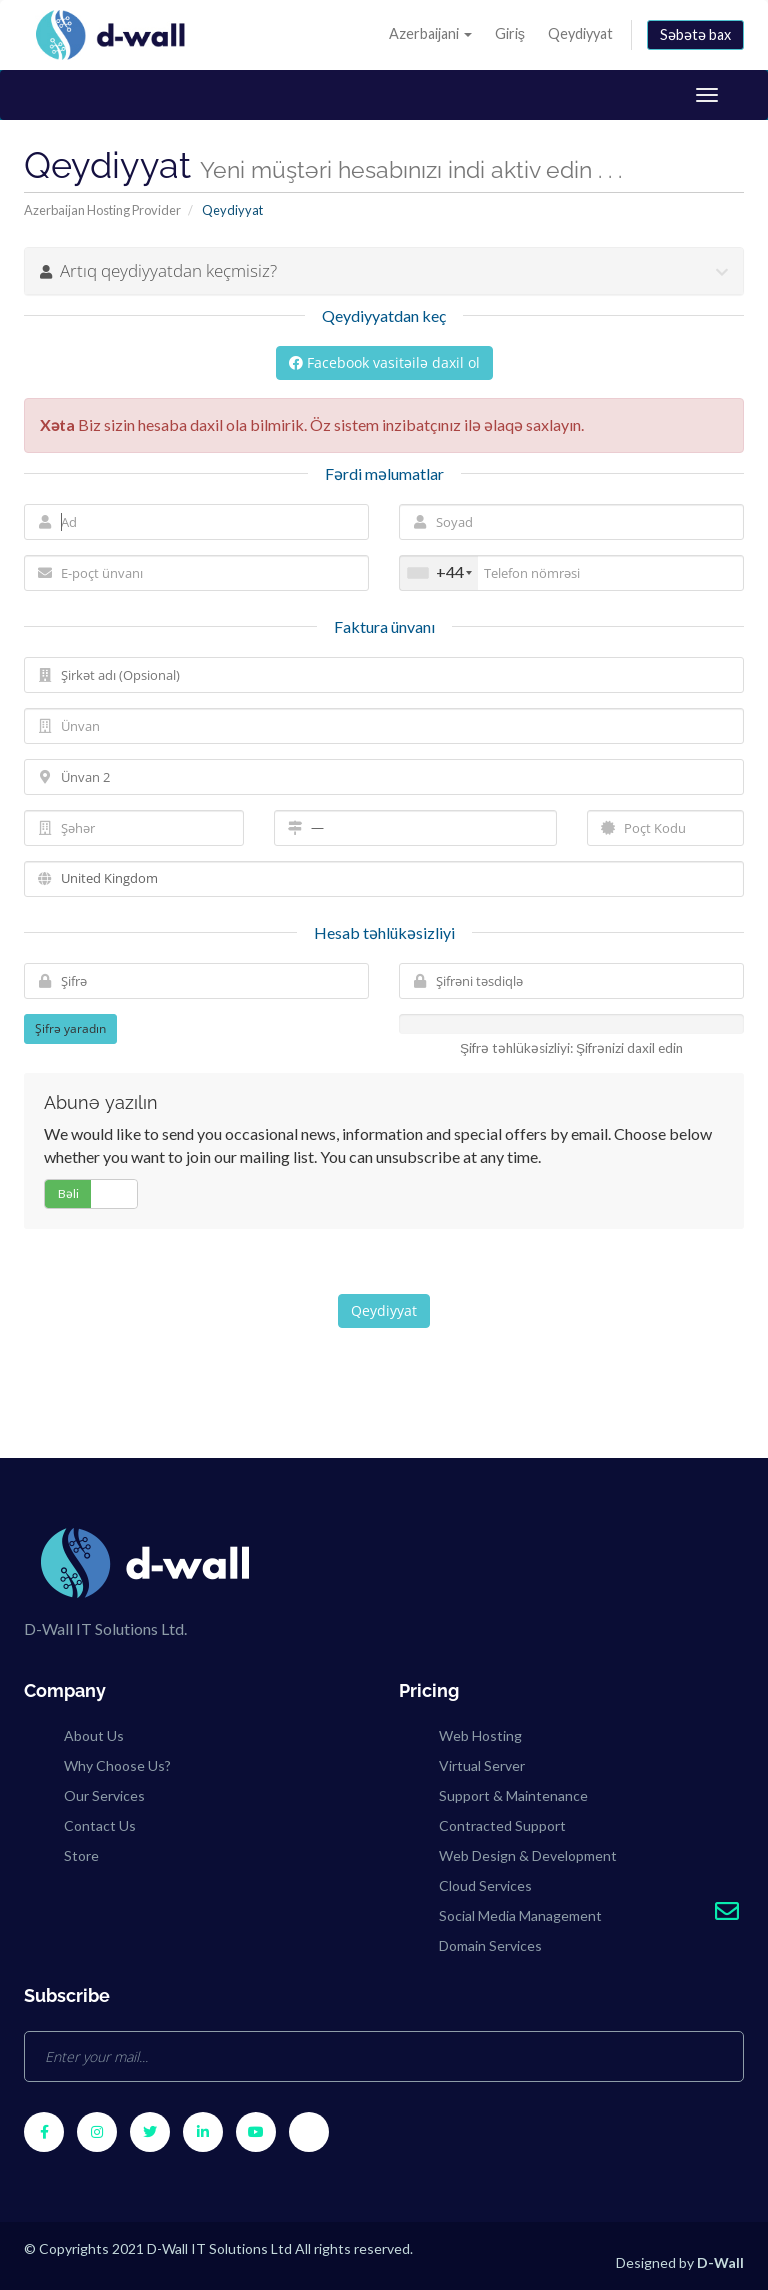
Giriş (510, 33)
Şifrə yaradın (70, 1028)
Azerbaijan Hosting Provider (102, 210)
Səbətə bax (695, 34)
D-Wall (720, 2262)
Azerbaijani (430, 33)
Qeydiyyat (580, 33)
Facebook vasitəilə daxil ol (384, 362)
